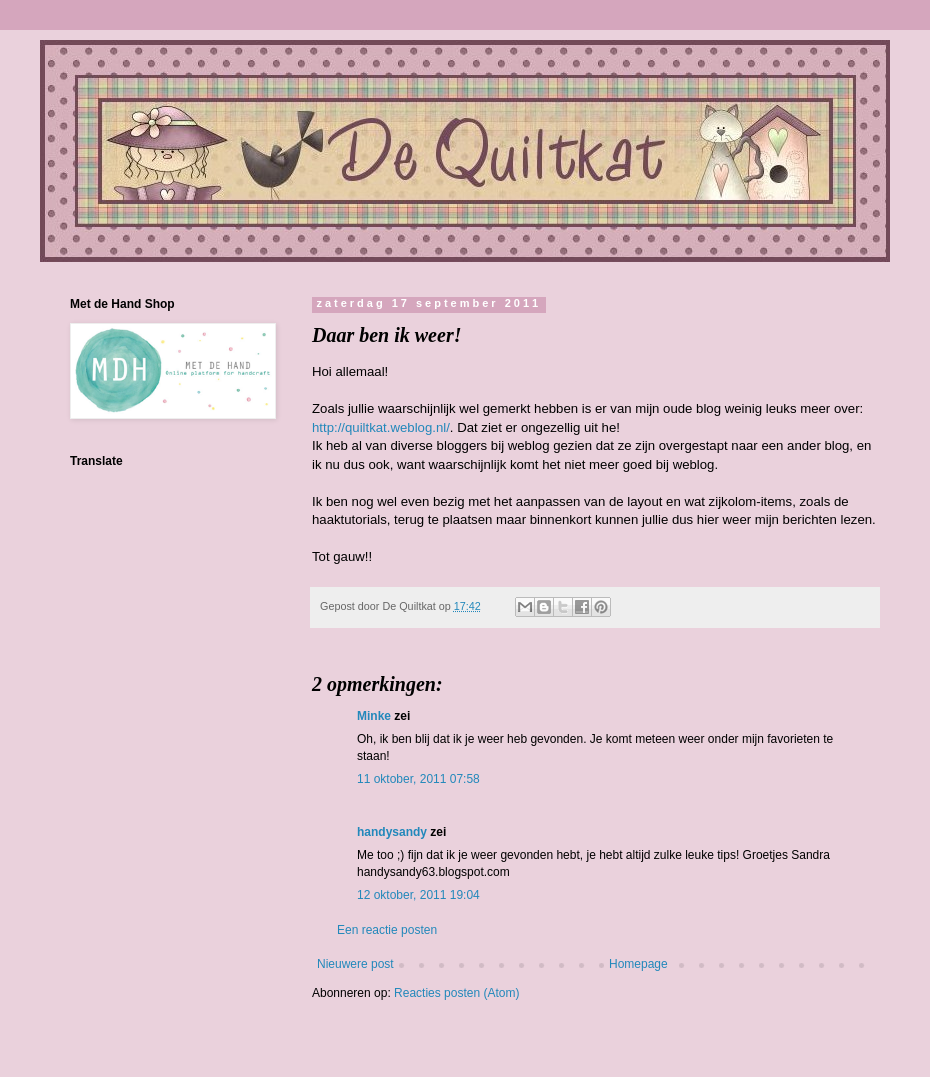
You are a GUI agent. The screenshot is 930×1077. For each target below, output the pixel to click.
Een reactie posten (387, 930)
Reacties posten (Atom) (456, 993)
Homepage (638, 964)
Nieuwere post (355, 964)
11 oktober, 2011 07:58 (418, 779)
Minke (374, 716)
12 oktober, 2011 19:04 (418, 895)
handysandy (392, 832)
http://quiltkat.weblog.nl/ (381, 427)
